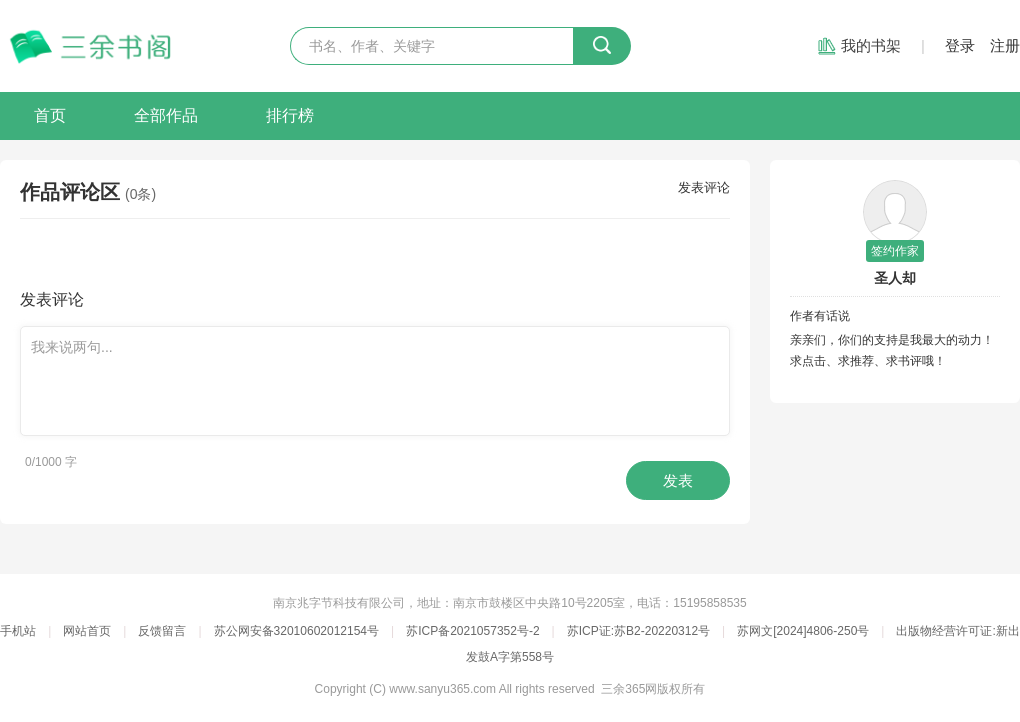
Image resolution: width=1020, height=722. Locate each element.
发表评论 (704, 187)
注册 (1005, 45)
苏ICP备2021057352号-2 (472, 631)
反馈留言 (162, 631)
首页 (50, 115)
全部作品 (166, 115)
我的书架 (871, 45)
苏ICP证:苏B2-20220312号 (638, 631)
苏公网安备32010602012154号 (296, 631)
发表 (678, 480)
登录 (960, 45)
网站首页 (87, 631)
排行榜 (290, 115)
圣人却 (895, 278)
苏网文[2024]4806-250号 (803, 631)
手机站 (18, 631)
